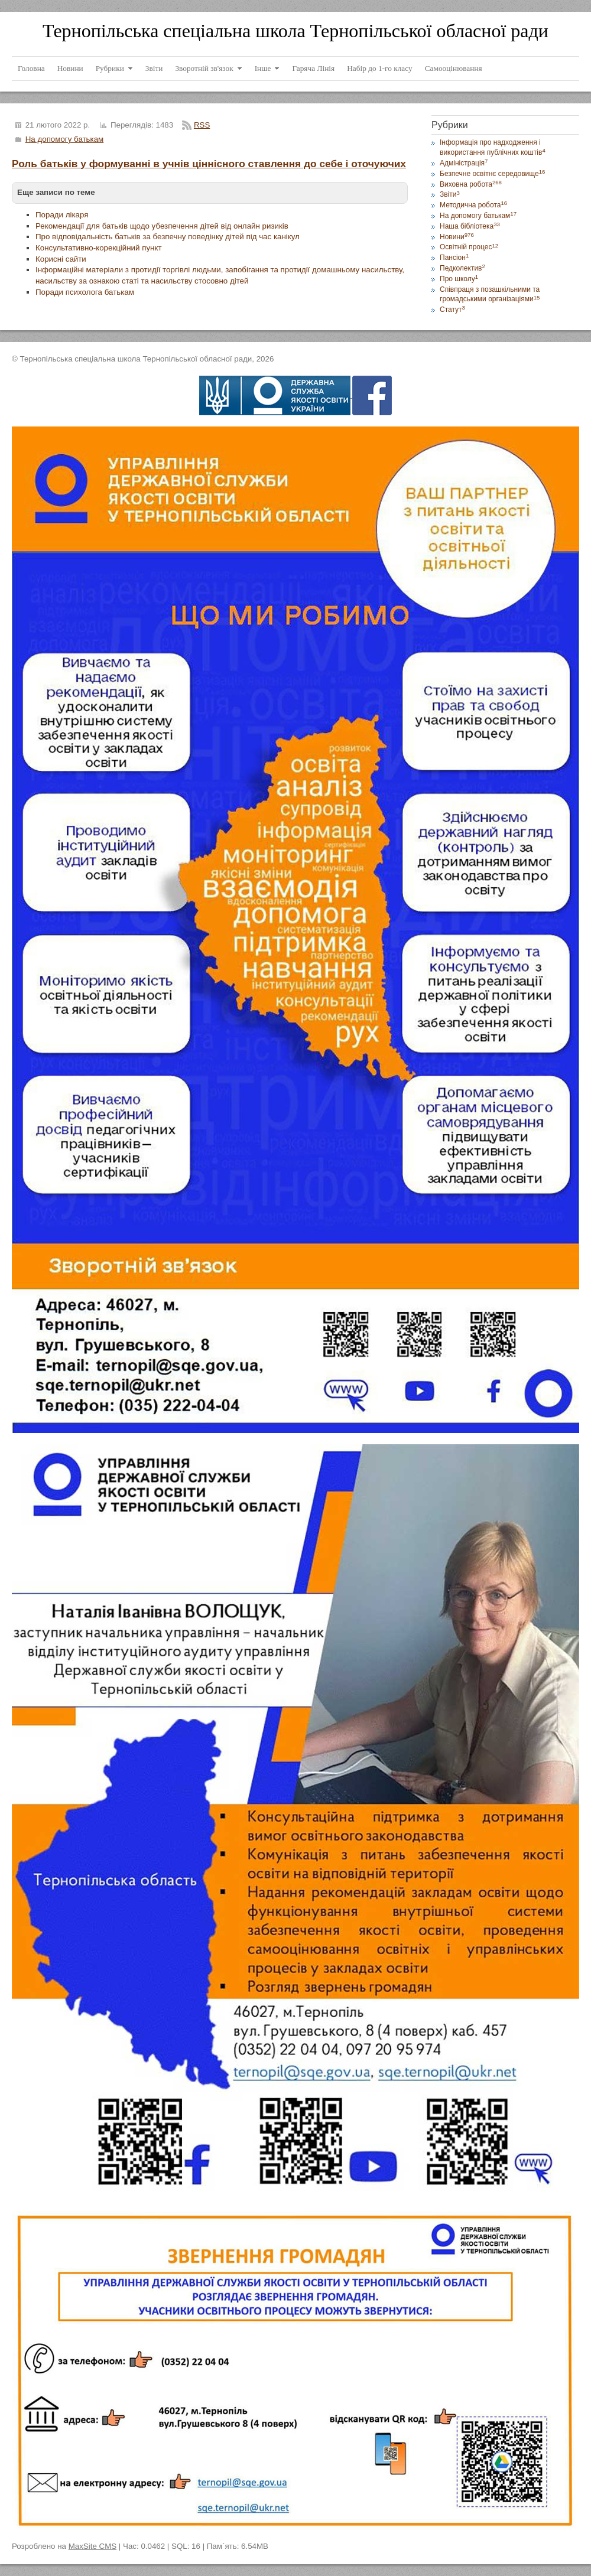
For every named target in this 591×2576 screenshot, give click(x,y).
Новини (457, 237)
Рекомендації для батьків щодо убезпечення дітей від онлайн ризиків (161, 226)
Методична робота (473, 205)
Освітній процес (469, 247)
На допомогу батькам (64, 139)
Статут (452, 309)
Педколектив (462, 268)
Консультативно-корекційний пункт (98, 247)
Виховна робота (471, 184)
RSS (202, 125)
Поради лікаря (62, 214)
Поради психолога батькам (84, 292)
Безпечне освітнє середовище (492, 174)
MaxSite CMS (92, 2546)
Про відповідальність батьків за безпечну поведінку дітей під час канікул (167, 236)
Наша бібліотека (470, 226)
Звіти (450, 194)
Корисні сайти (60, 259)
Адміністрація (464, 163)
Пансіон (454, 257)
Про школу (459, 279)
